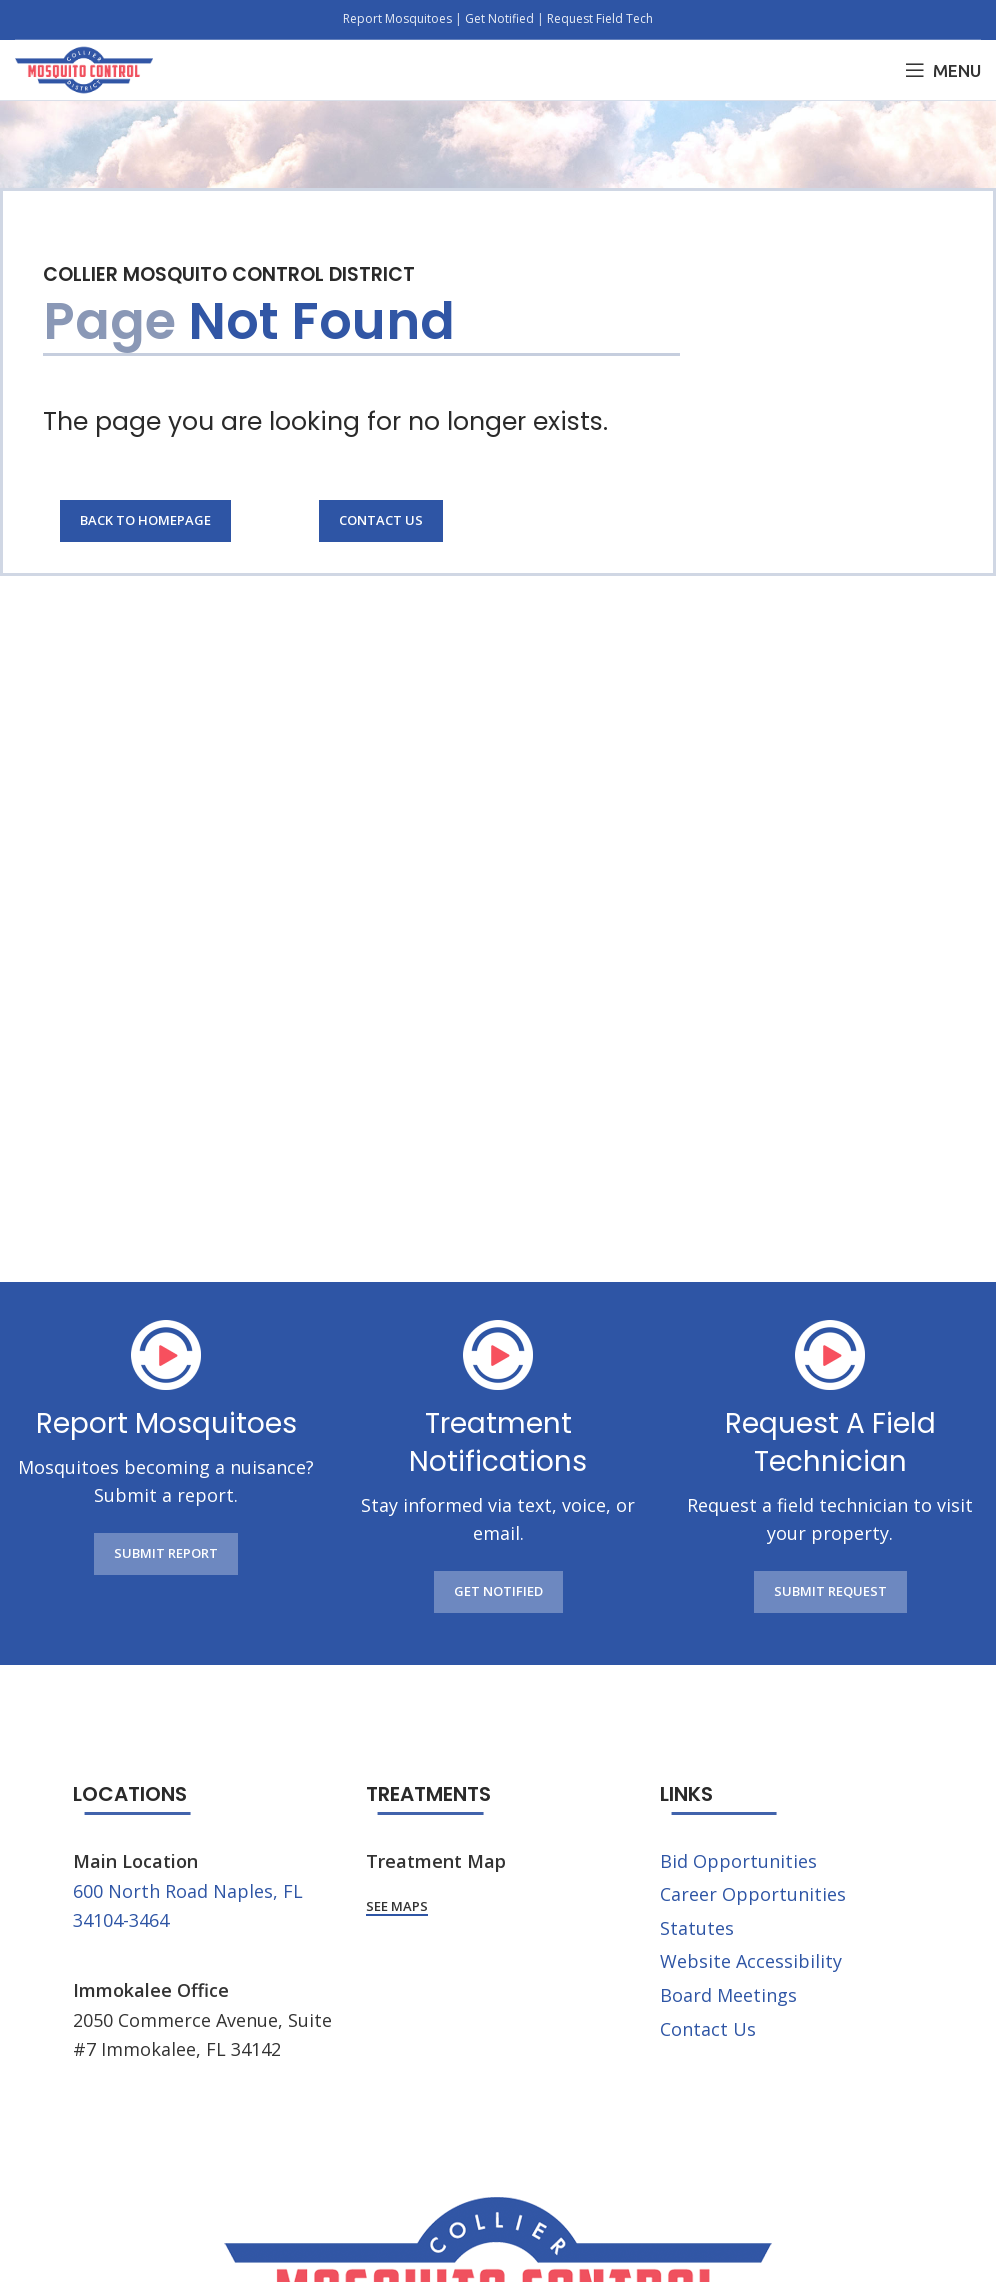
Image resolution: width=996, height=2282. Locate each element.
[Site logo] (84, 68)
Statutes (697, 1928)
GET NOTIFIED (498, 1591)
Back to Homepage (145, 520)
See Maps (397, 1907)
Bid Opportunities (738, 1861)
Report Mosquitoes (399, 18)
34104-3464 (121, 1920)
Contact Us (381, 520)
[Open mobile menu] (943, 70)
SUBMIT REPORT (166, 1553)
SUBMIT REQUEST (830, 1591)
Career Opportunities (753, 1894)
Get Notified (499, 18)
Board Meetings (728, 1995)
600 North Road (140, 1891)
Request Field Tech (600, 18)
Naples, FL (258, 1891)
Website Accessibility (751, 1961)
